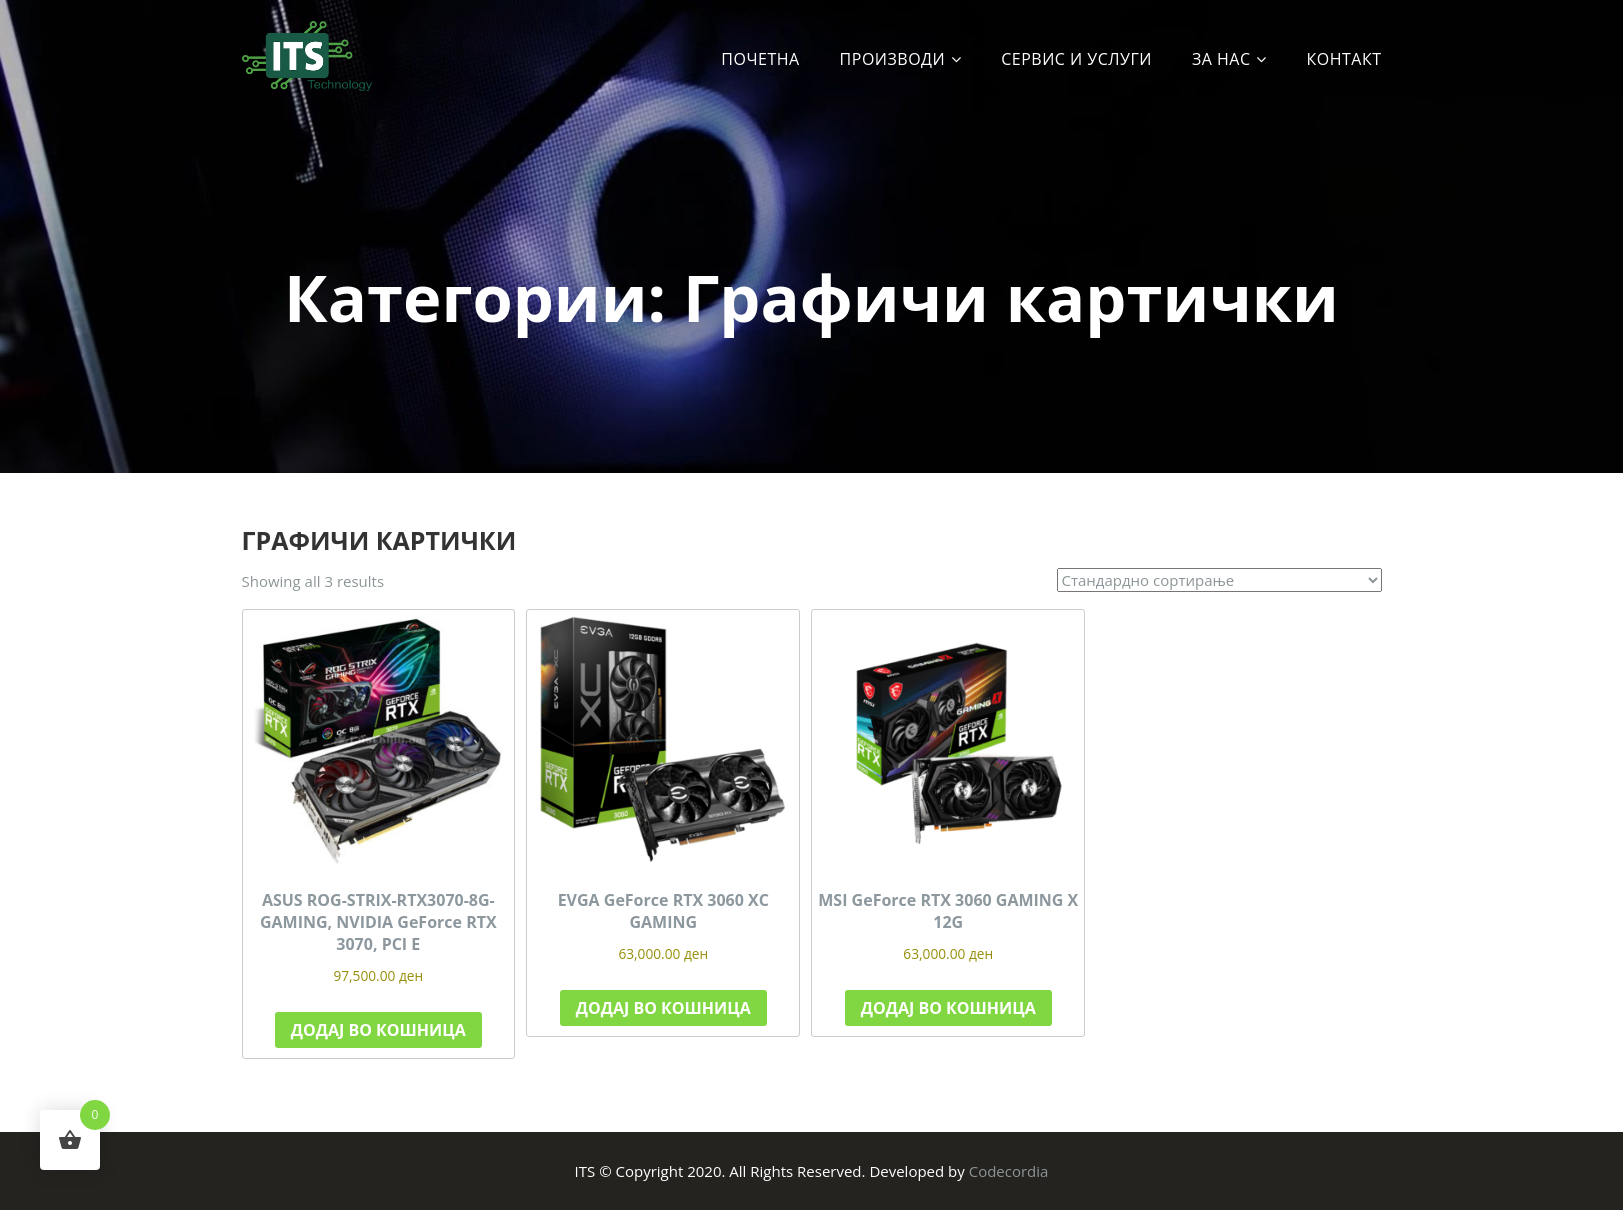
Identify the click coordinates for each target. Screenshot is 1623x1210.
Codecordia (1009, 1171)
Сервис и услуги (1076, 59)
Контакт (1344, 59)
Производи (893, 59)
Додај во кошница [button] (378, 1030)
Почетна (760, 59)
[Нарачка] (1219, 580)
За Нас (1221, 59)
